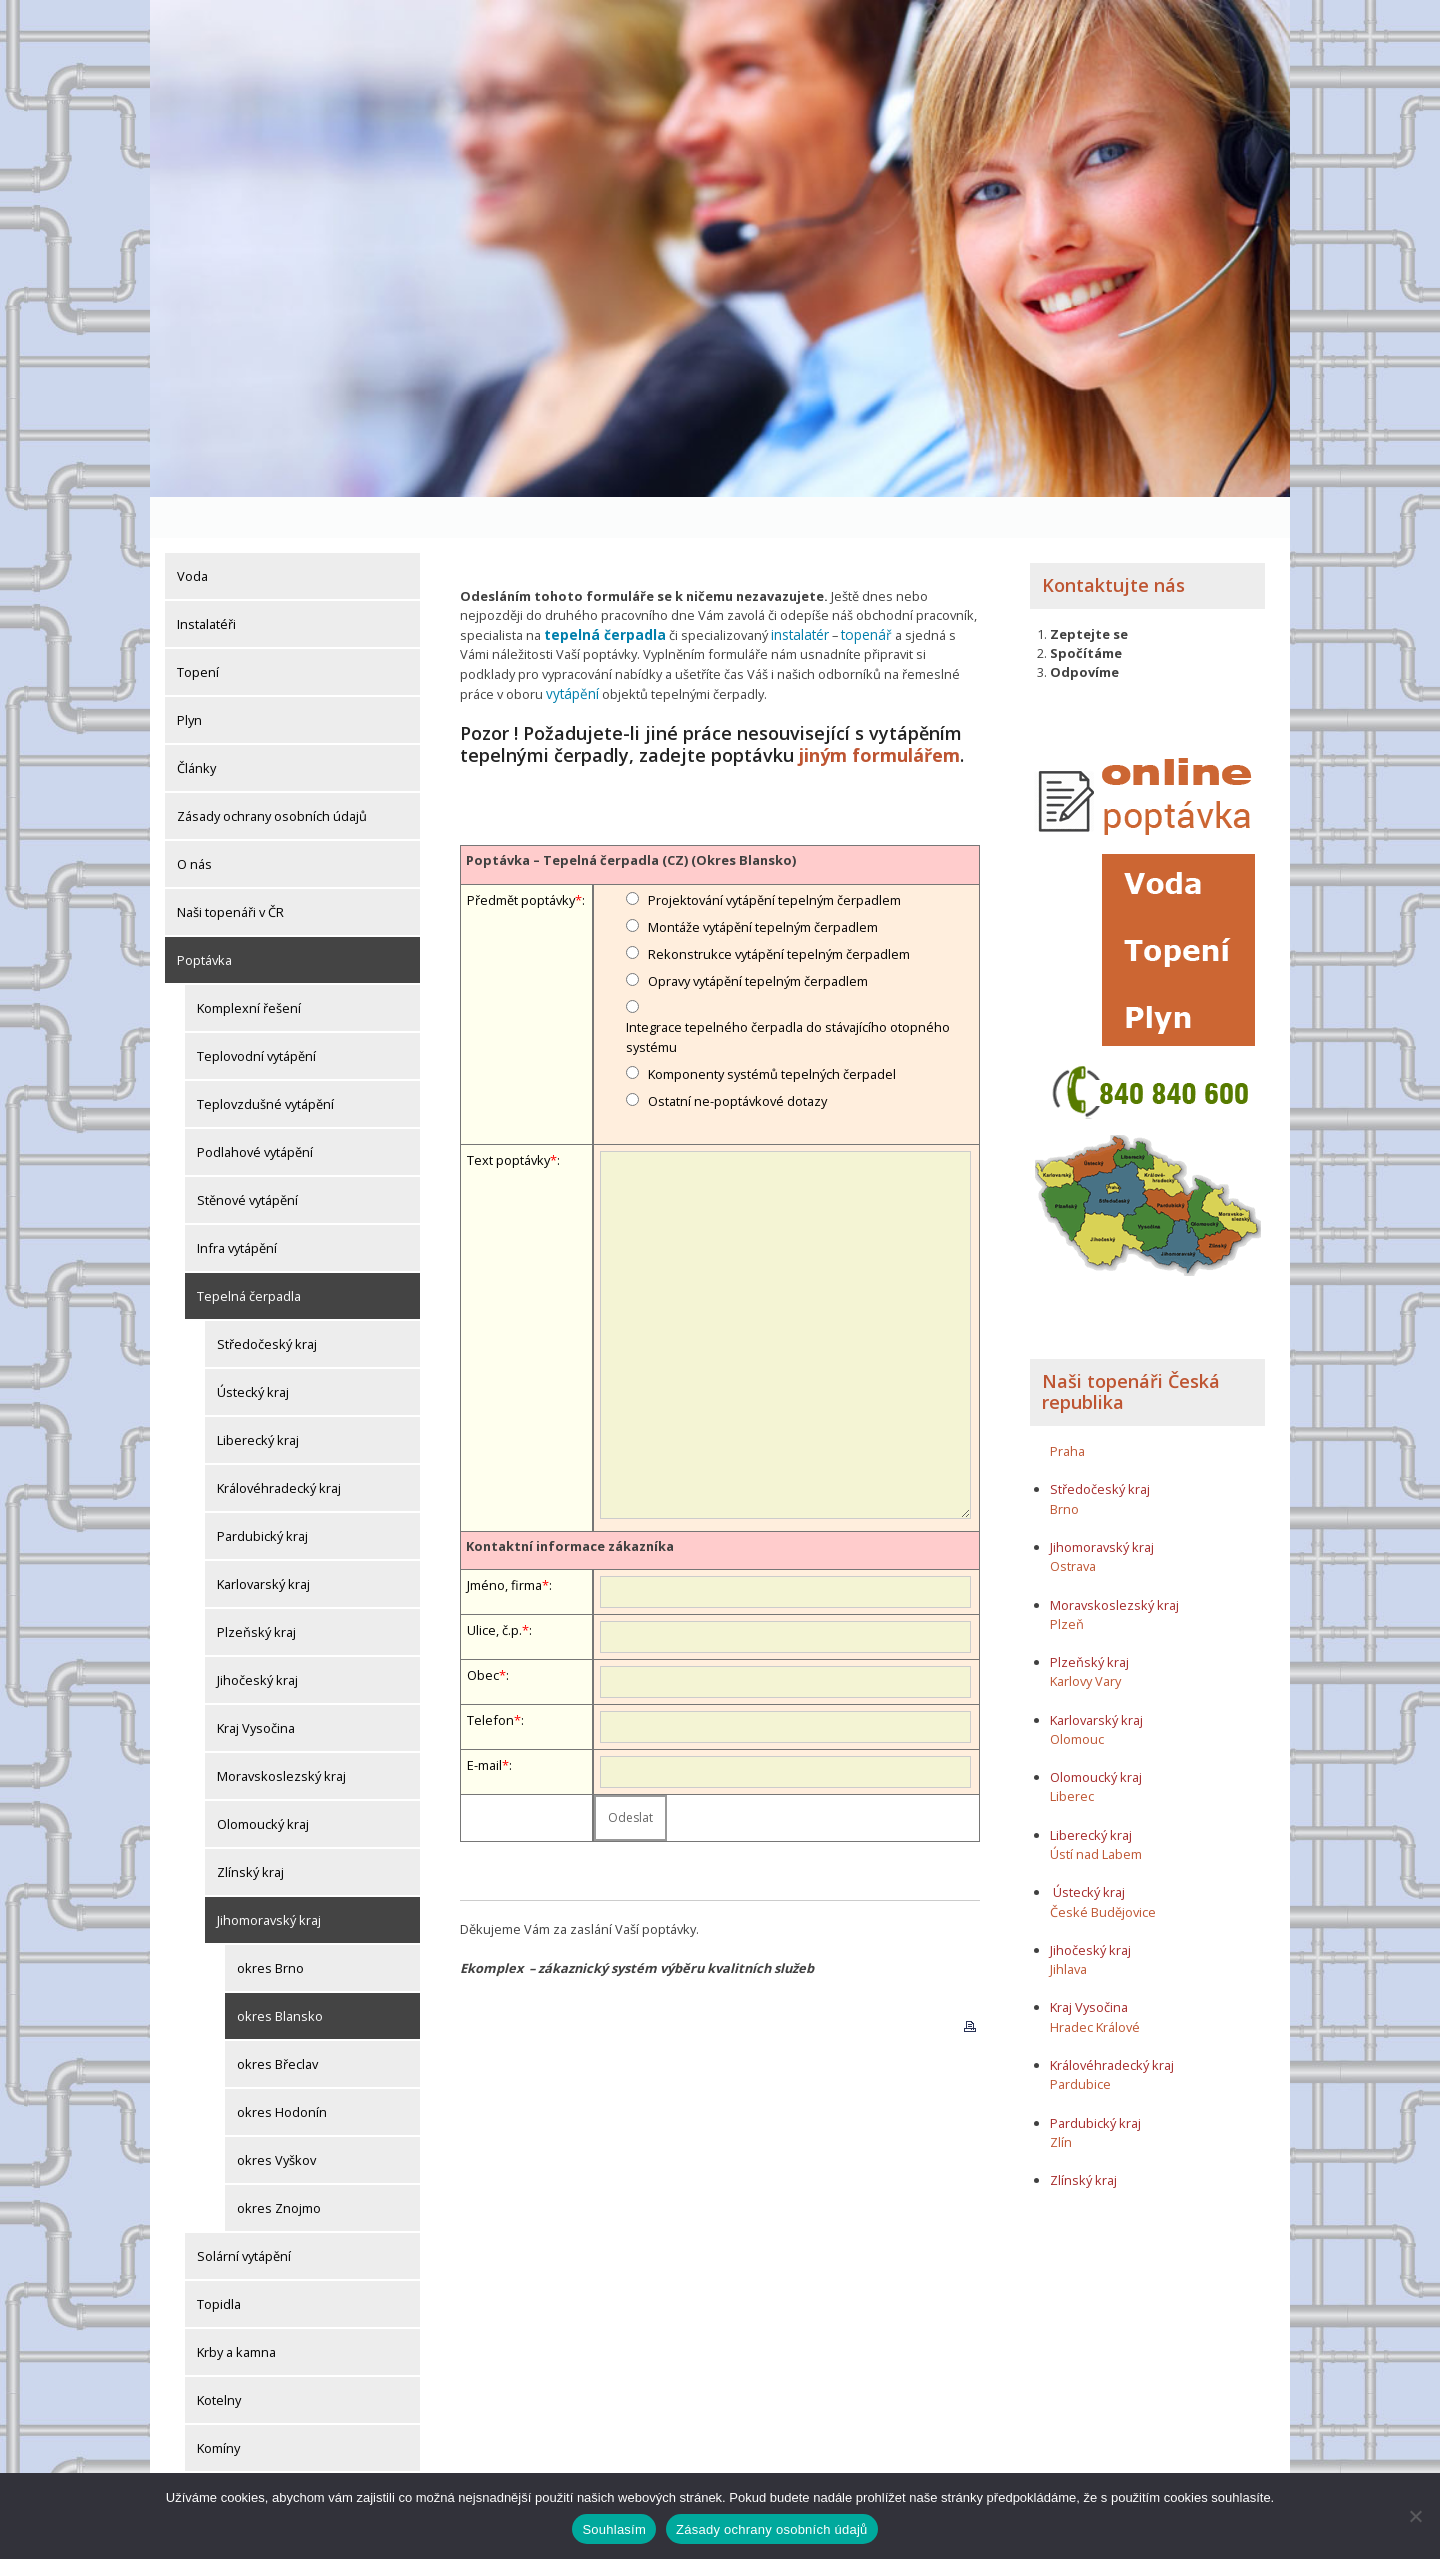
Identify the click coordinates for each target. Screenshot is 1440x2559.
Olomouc (1077, 1697)
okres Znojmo (279, 2167)
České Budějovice (1103, 1870)
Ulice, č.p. (494, 1585)
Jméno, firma (504, 1540)
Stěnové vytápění (247, 1159)
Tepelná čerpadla (249, 1255)
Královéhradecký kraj (279, 1447)
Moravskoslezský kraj (281, 1735)
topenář (855, 593)
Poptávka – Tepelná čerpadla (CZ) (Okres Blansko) (631, 815)
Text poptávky (508, 1115)
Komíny (218, 2407)
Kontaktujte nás (1113, 544)
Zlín (1061, 2100)
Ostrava (1073, 1525)
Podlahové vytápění (255, 1111)
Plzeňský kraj (256, 1591)
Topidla (219, 2263)
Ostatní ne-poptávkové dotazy (737, 1056)
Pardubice (1080, 2043)
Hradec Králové (1095, 1985)
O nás (194, 823)
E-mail (484, 1720)
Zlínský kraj (250, 1831)
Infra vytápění (237, 1207)
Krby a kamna (236, 2311)
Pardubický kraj (262, 1495)
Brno (1064, 1467)
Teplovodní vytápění (256, 1015)
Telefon (490, 1675)
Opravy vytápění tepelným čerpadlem (758, 936)
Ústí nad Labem (1096, 1812)
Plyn (189, 679)
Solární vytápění (244, 2215)
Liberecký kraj (258, 1399)
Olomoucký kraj (263, 1783)
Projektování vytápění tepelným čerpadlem (774, 854)
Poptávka (204, 919)
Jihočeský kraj (257, 1639)
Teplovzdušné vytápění (265, 1063)
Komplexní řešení (249, 967)
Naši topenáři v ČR (230, 871)
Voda (192, 535)
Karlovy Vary (1085, 1640)
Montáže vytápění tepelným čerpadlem (763, 882)
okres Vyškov (276, 2119)
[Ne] (1415, 2516)
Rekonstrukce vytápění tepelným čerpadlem (779, 909)
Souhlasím (614, 2529)
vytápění (484, 650)
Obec (483, 1630)
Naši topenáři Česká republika (1131, 1350)
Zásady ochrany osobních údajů (272, 775)
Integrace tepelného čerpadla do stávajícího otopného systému (788, 991)
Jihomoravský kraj (269, 1879)
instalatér (791, 593)
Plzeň (1067, 1582)
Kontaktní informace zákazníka (570, 1500)
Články (196, 727)
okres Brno (270, 1927)
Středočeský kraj (267, 1303)
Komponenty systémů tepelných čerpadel (772, 1029)
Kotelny (219, 2359)
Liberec (1072, 1755)
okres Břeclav (277, 2023)
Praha (1067, 1409)
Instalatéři (206, 583)
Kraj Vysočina (256, 1687)
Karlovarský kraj (263, 1543)
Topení (198, 631)
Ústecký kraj (253, 1351)
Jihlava (1068, 1928)
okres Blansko (280, 1975)
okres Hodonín (282, 2071)
